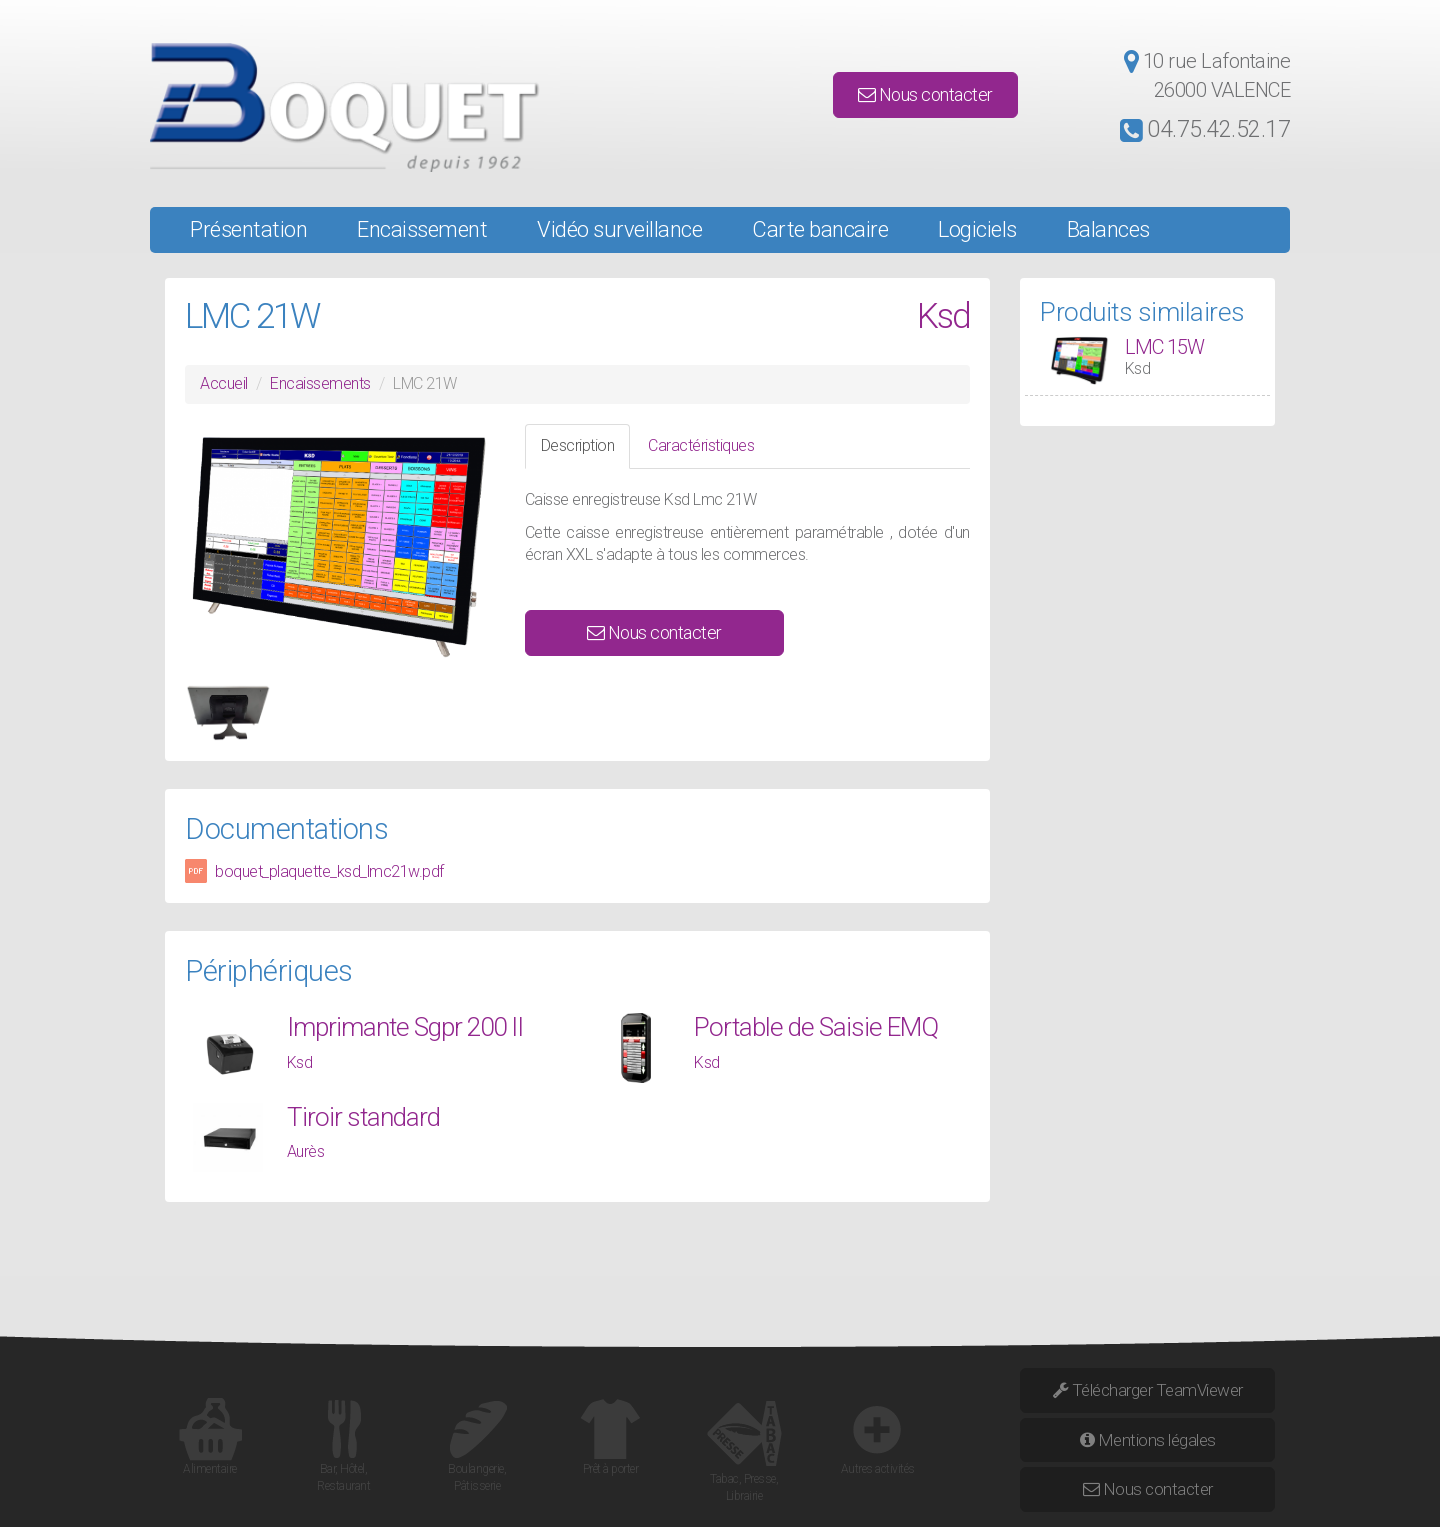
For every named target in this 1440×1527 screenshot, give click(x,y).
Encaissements (320, 383)
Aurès (306, 1151)
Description (578, 445)
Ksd (943, 316)
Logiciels (977, 229)
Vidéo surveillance (619, 229)
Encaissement (422, 229)
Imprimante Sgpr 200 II (405, 1027)
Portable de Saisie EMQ (816, 1027)
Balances (1108, 229)
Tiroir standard (363, 1117)
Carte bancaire (820, 229)
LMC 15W (1164, 347)
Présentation (248, 229)
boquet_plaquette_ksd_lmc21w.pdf (329, 871)
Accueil (224, 383)
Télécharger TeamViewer (1148, 1390)
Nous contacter (925, 94)
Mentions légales (1148, 1440)
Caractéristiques (701, 445)
